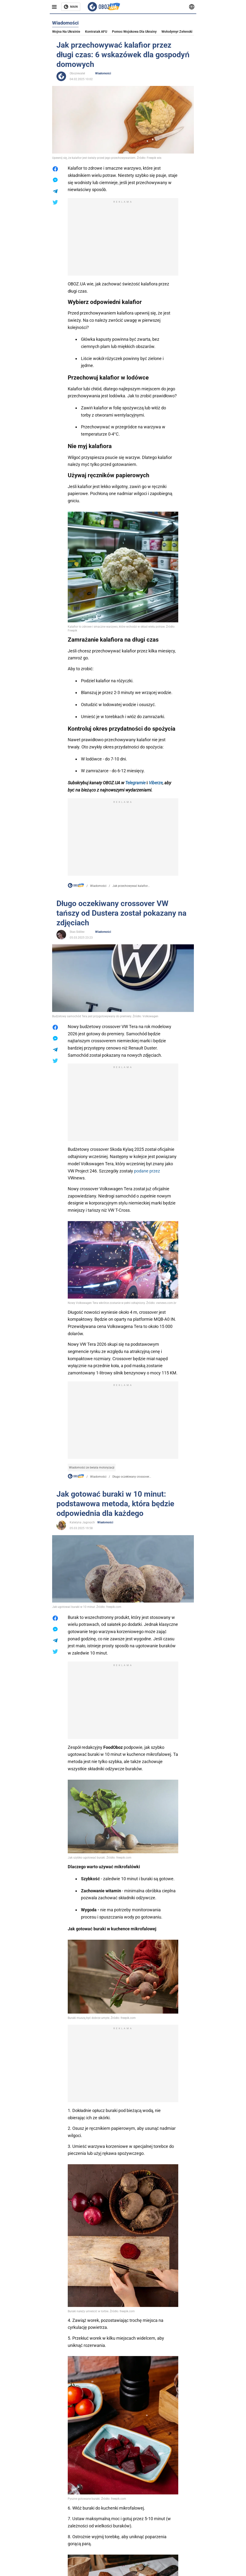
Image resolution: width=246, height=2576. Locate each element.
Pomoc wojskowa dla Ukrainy (134, 31)
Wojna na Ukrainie (66, 31)
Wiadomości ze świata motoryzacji (91, 1467)
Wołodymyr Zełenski (176, 31)
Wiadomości (103, 73)
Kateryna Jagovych (82, 1522)
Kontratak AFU (96, 31)
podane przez (147, 1170)
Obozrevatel (77, 73)
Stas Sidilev (77, 932)
